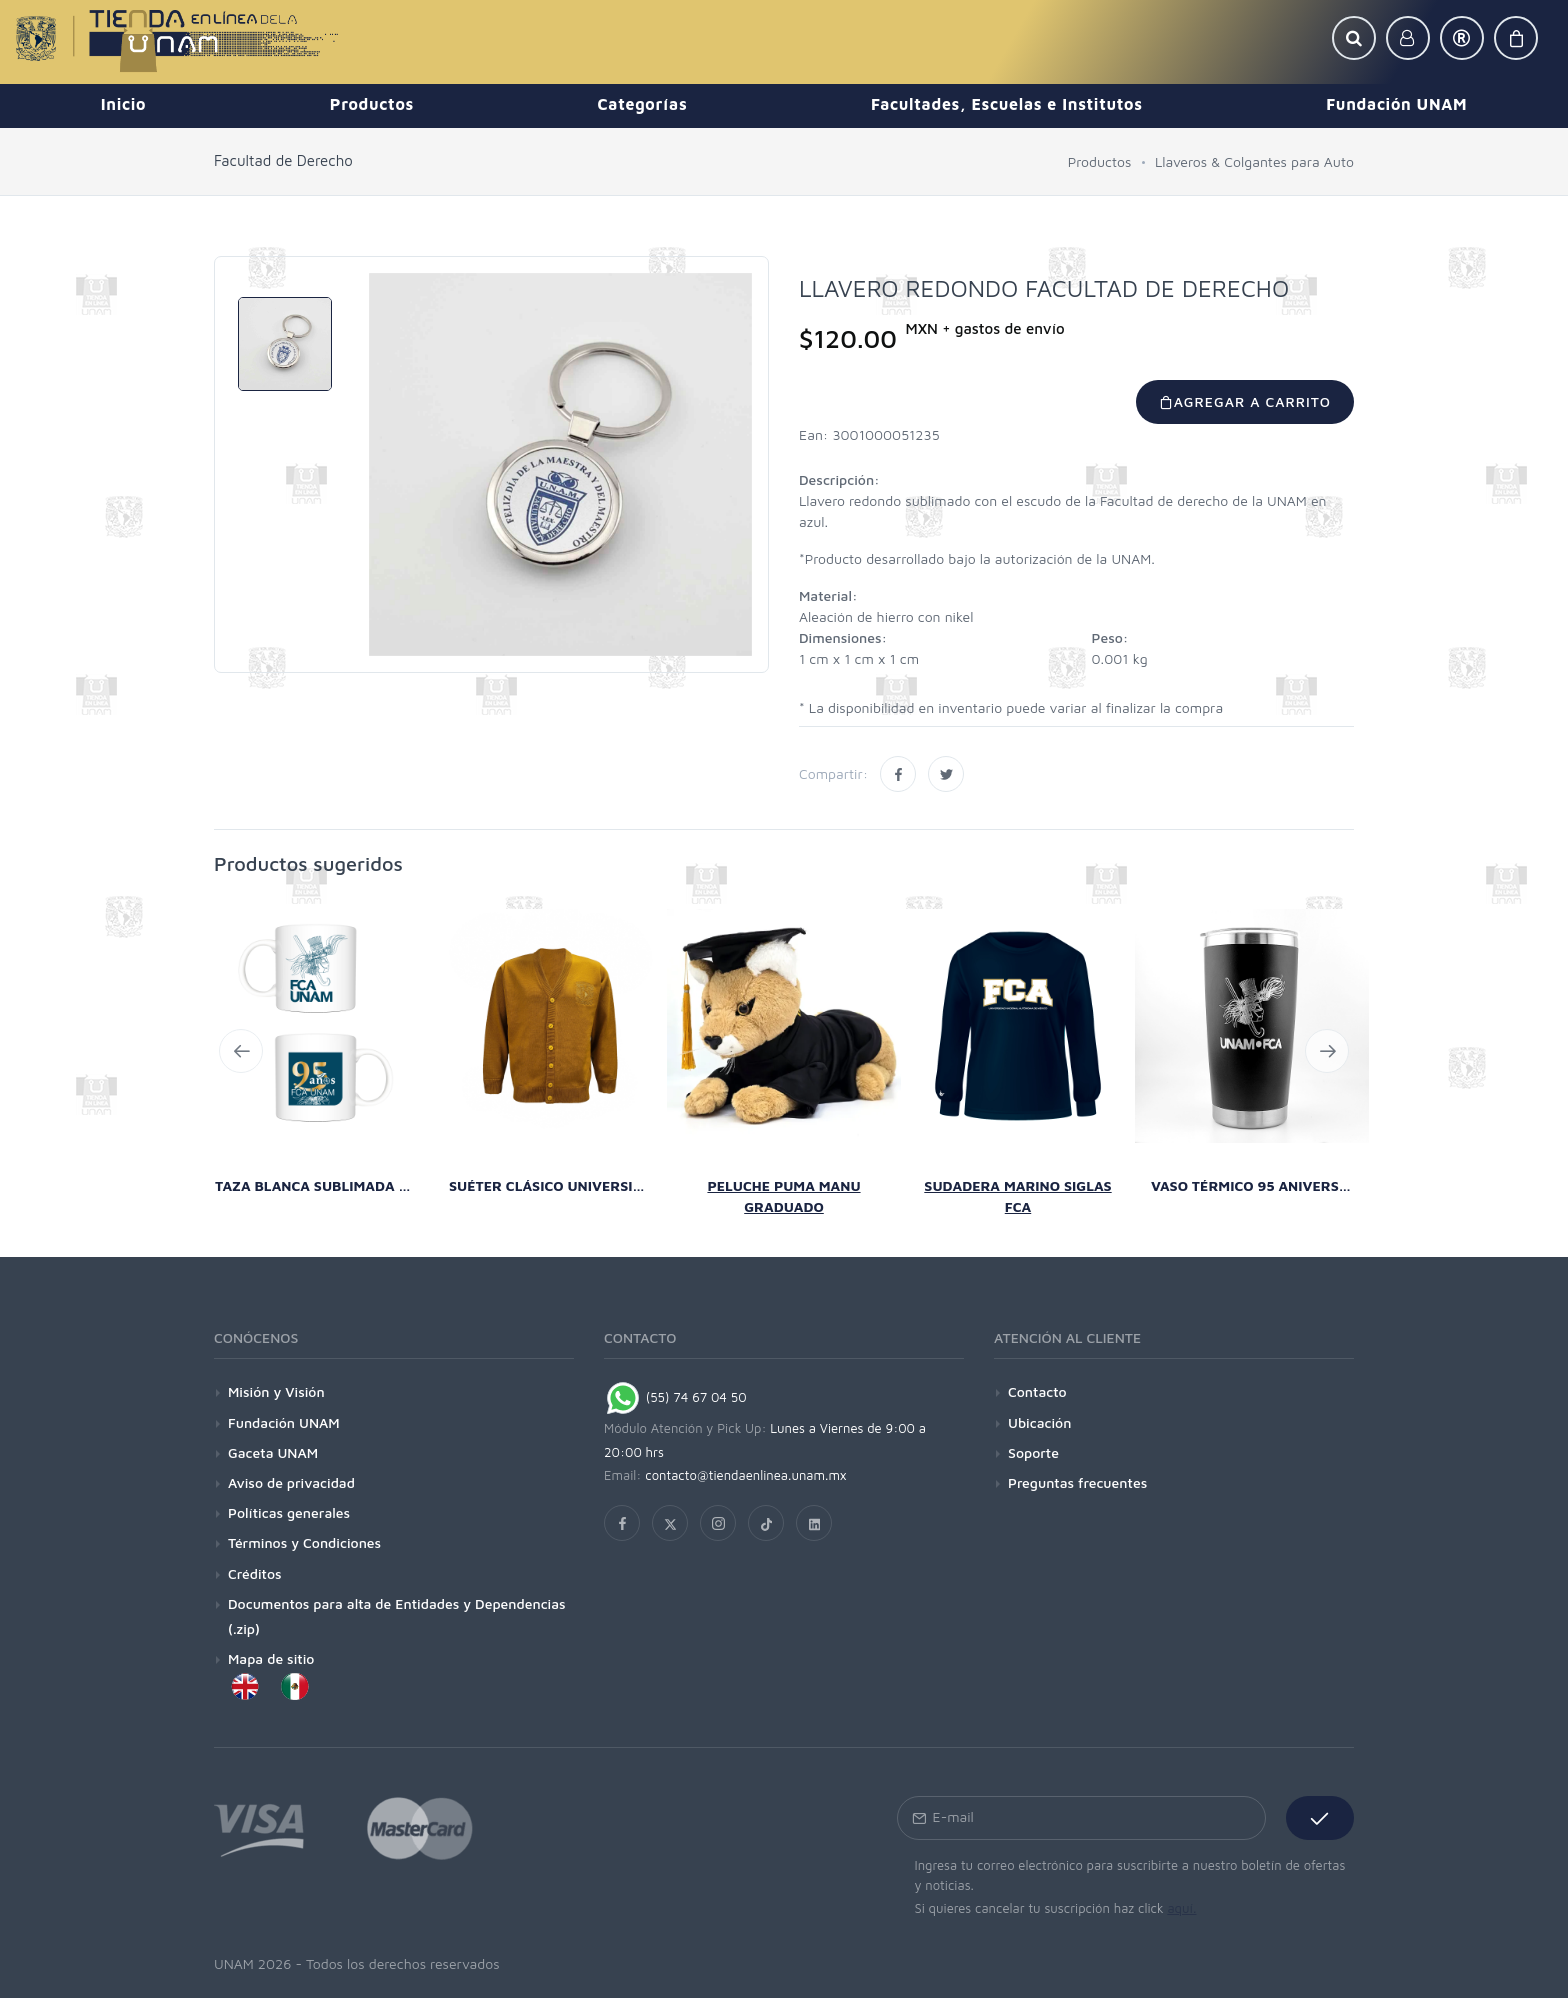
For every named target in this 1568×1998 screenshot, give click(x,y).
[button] (1354, 38)
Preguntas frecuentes (1077, 1482)
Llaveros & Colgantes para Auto (1254, 161)
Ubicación (1039, 1422)
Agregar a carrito (1245, 401)
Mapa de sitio (271, 1658)
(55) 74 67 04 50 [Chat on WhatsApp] (675, 1397)
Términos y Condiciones (304, 1542)
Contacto (1037, 1391)
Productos (1100, 161)
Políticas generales (289, 1512)
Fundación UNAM (284, 1422)
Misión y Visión (276, 1391)
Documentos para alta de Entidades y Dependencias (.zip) (397, 1616)
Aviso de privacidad (291, 1482)
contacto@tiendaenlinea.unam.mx (746, 1475)
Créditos (255, 1573)
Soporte (1033, 1452)
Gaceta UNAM (273, 1452)
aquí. (1181, 1908)
